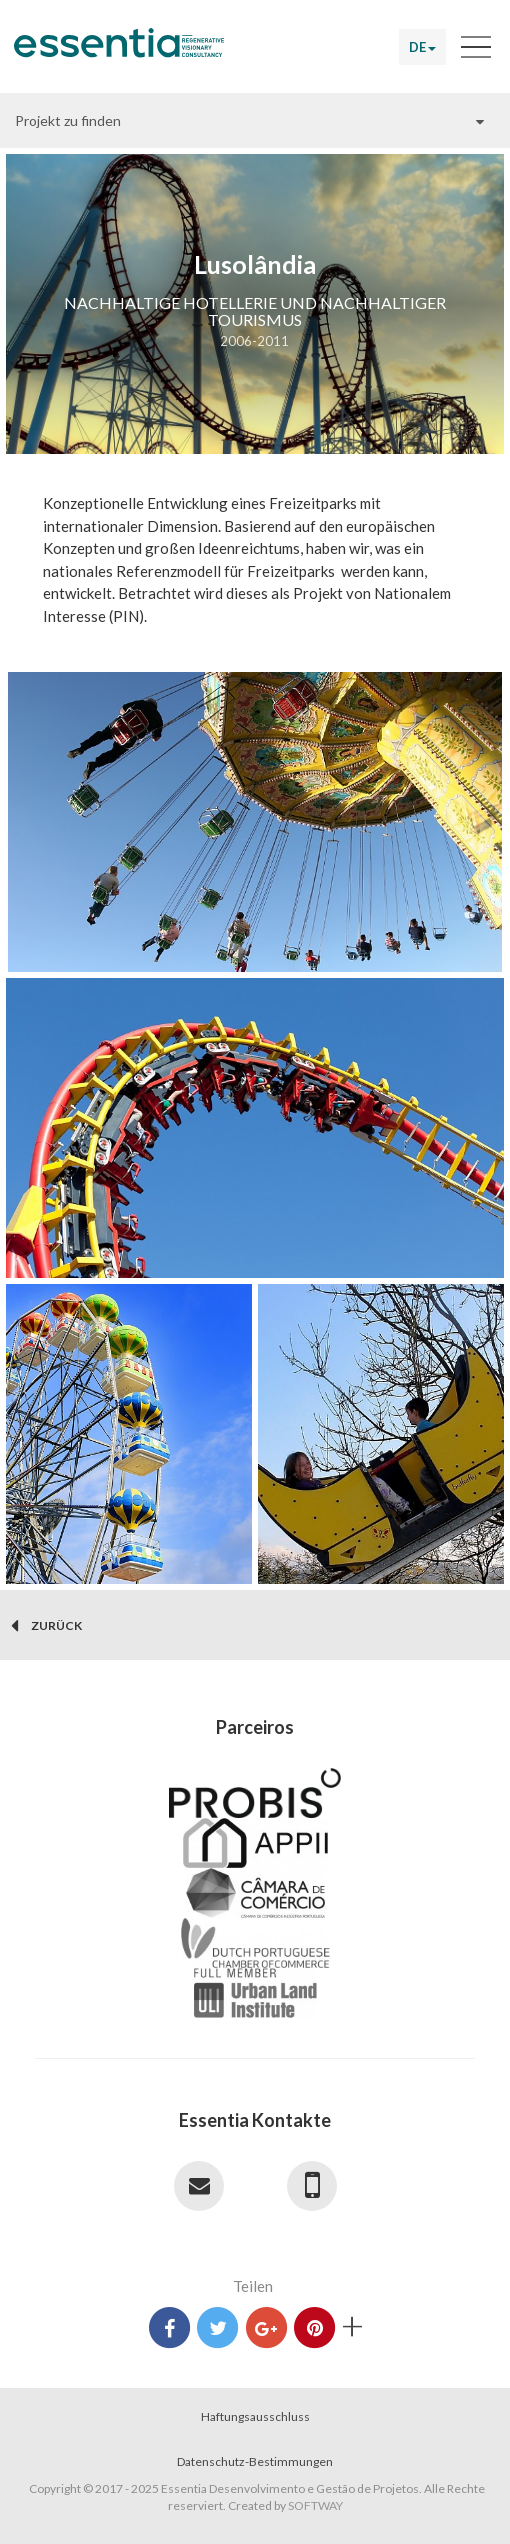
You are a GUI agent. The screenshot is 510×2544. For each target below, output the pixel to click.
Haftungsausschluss (255, 2416)
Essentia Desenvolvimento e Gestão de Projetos (119, 50)
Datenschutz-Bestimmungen (255, 2461)
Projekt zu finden (68, 120)
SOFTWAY (315, 2505)
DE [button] (422, 47)
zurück (46, 1626)
